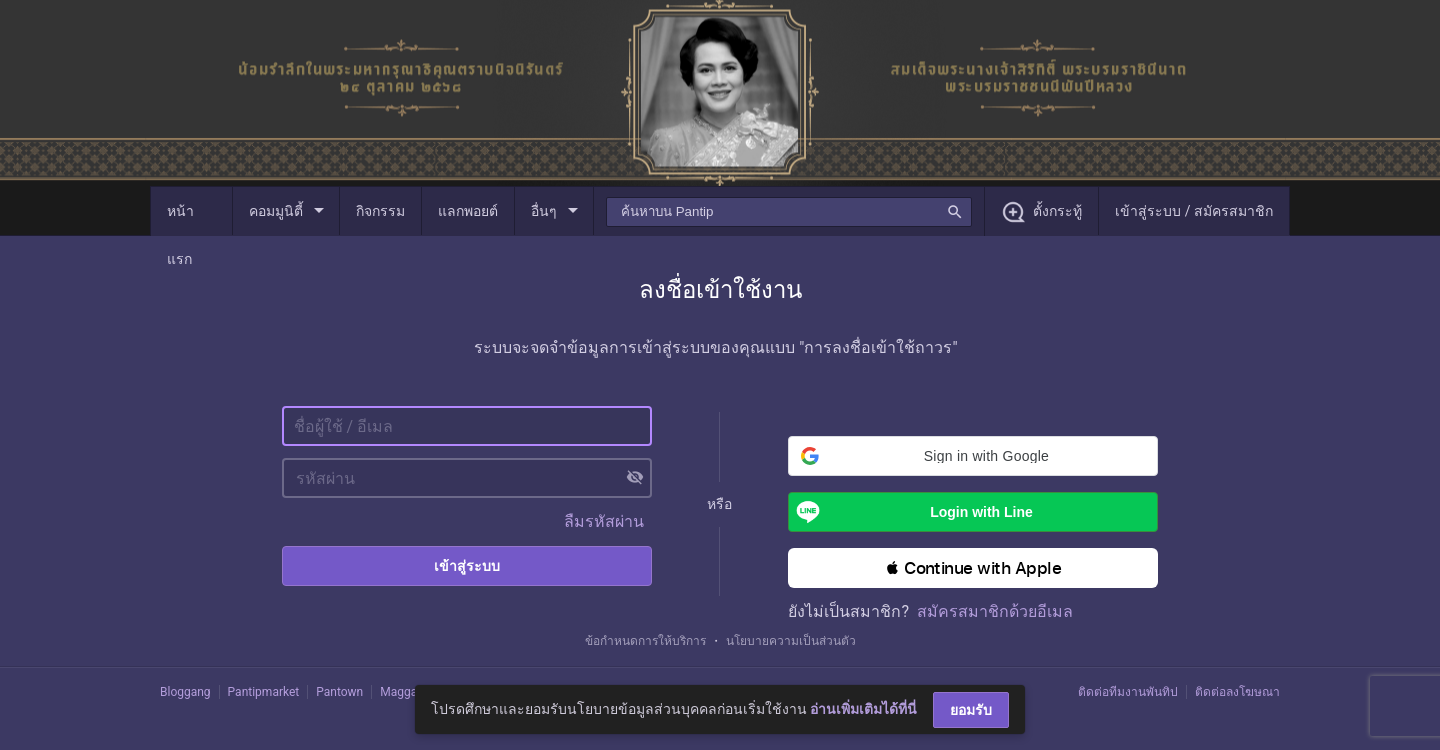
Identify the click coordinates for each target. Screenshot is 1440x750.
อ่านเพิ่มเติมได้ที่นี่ (863, 709)
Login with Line (910, 512)
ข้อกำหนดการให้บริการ (645, 641)
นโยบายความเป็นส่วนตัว (791, 641)
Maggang (405, 692)
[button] (973, 456)
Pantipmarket (264, 692)
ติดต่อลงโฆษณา (1237, 692)
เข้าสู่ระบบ (467, 566)
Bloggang (185, 692)
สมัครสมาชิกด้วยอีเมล (995, 611)
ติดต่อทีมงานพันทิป (1128, 692)
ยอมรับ (971, 710)
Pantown (339, 692)
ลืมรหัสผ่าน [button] (604, 521)
